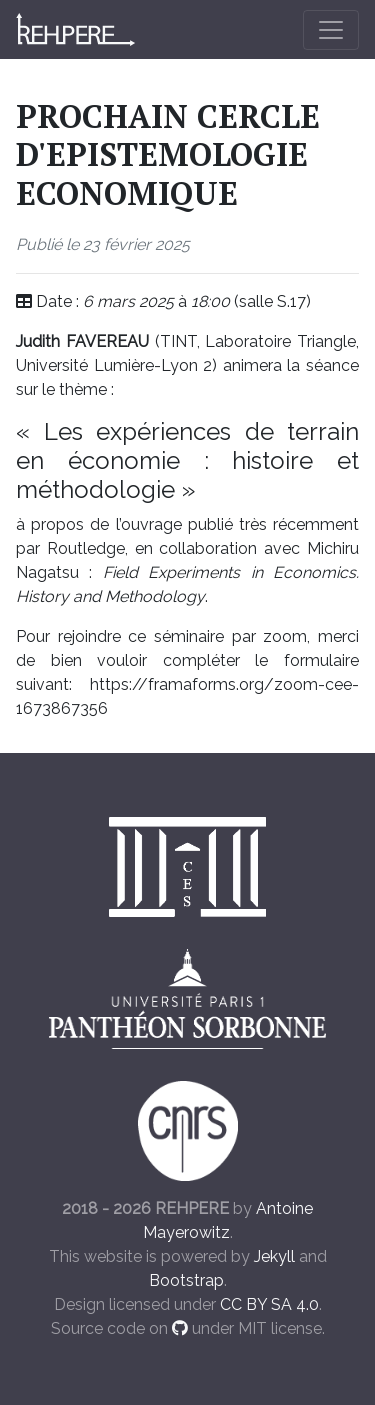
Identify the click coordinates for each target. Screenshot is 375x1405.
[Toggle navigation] (331, 30)
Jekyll (274, 1256)
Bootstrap (186, 1280)
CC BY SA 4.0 (269, 1304)
